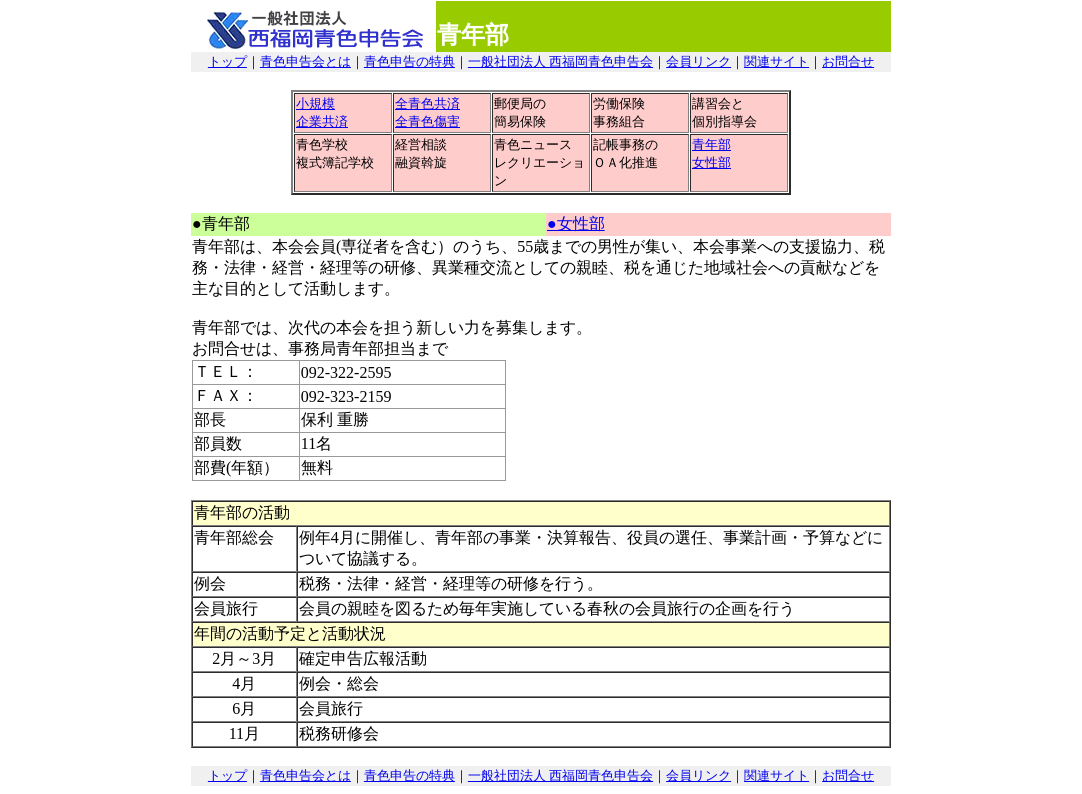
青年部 (711, 144)
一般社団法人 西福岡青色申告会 (560, 61)
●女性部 (576, 223)
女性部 (711, 162)
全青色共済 (427, 103)
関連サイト (776, 61)
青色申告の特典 (409, 61)
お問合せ (848, 61)
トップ (227, 61)
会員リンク (698, 61)
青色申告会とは (305, 61)
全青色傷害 (427, 121)
